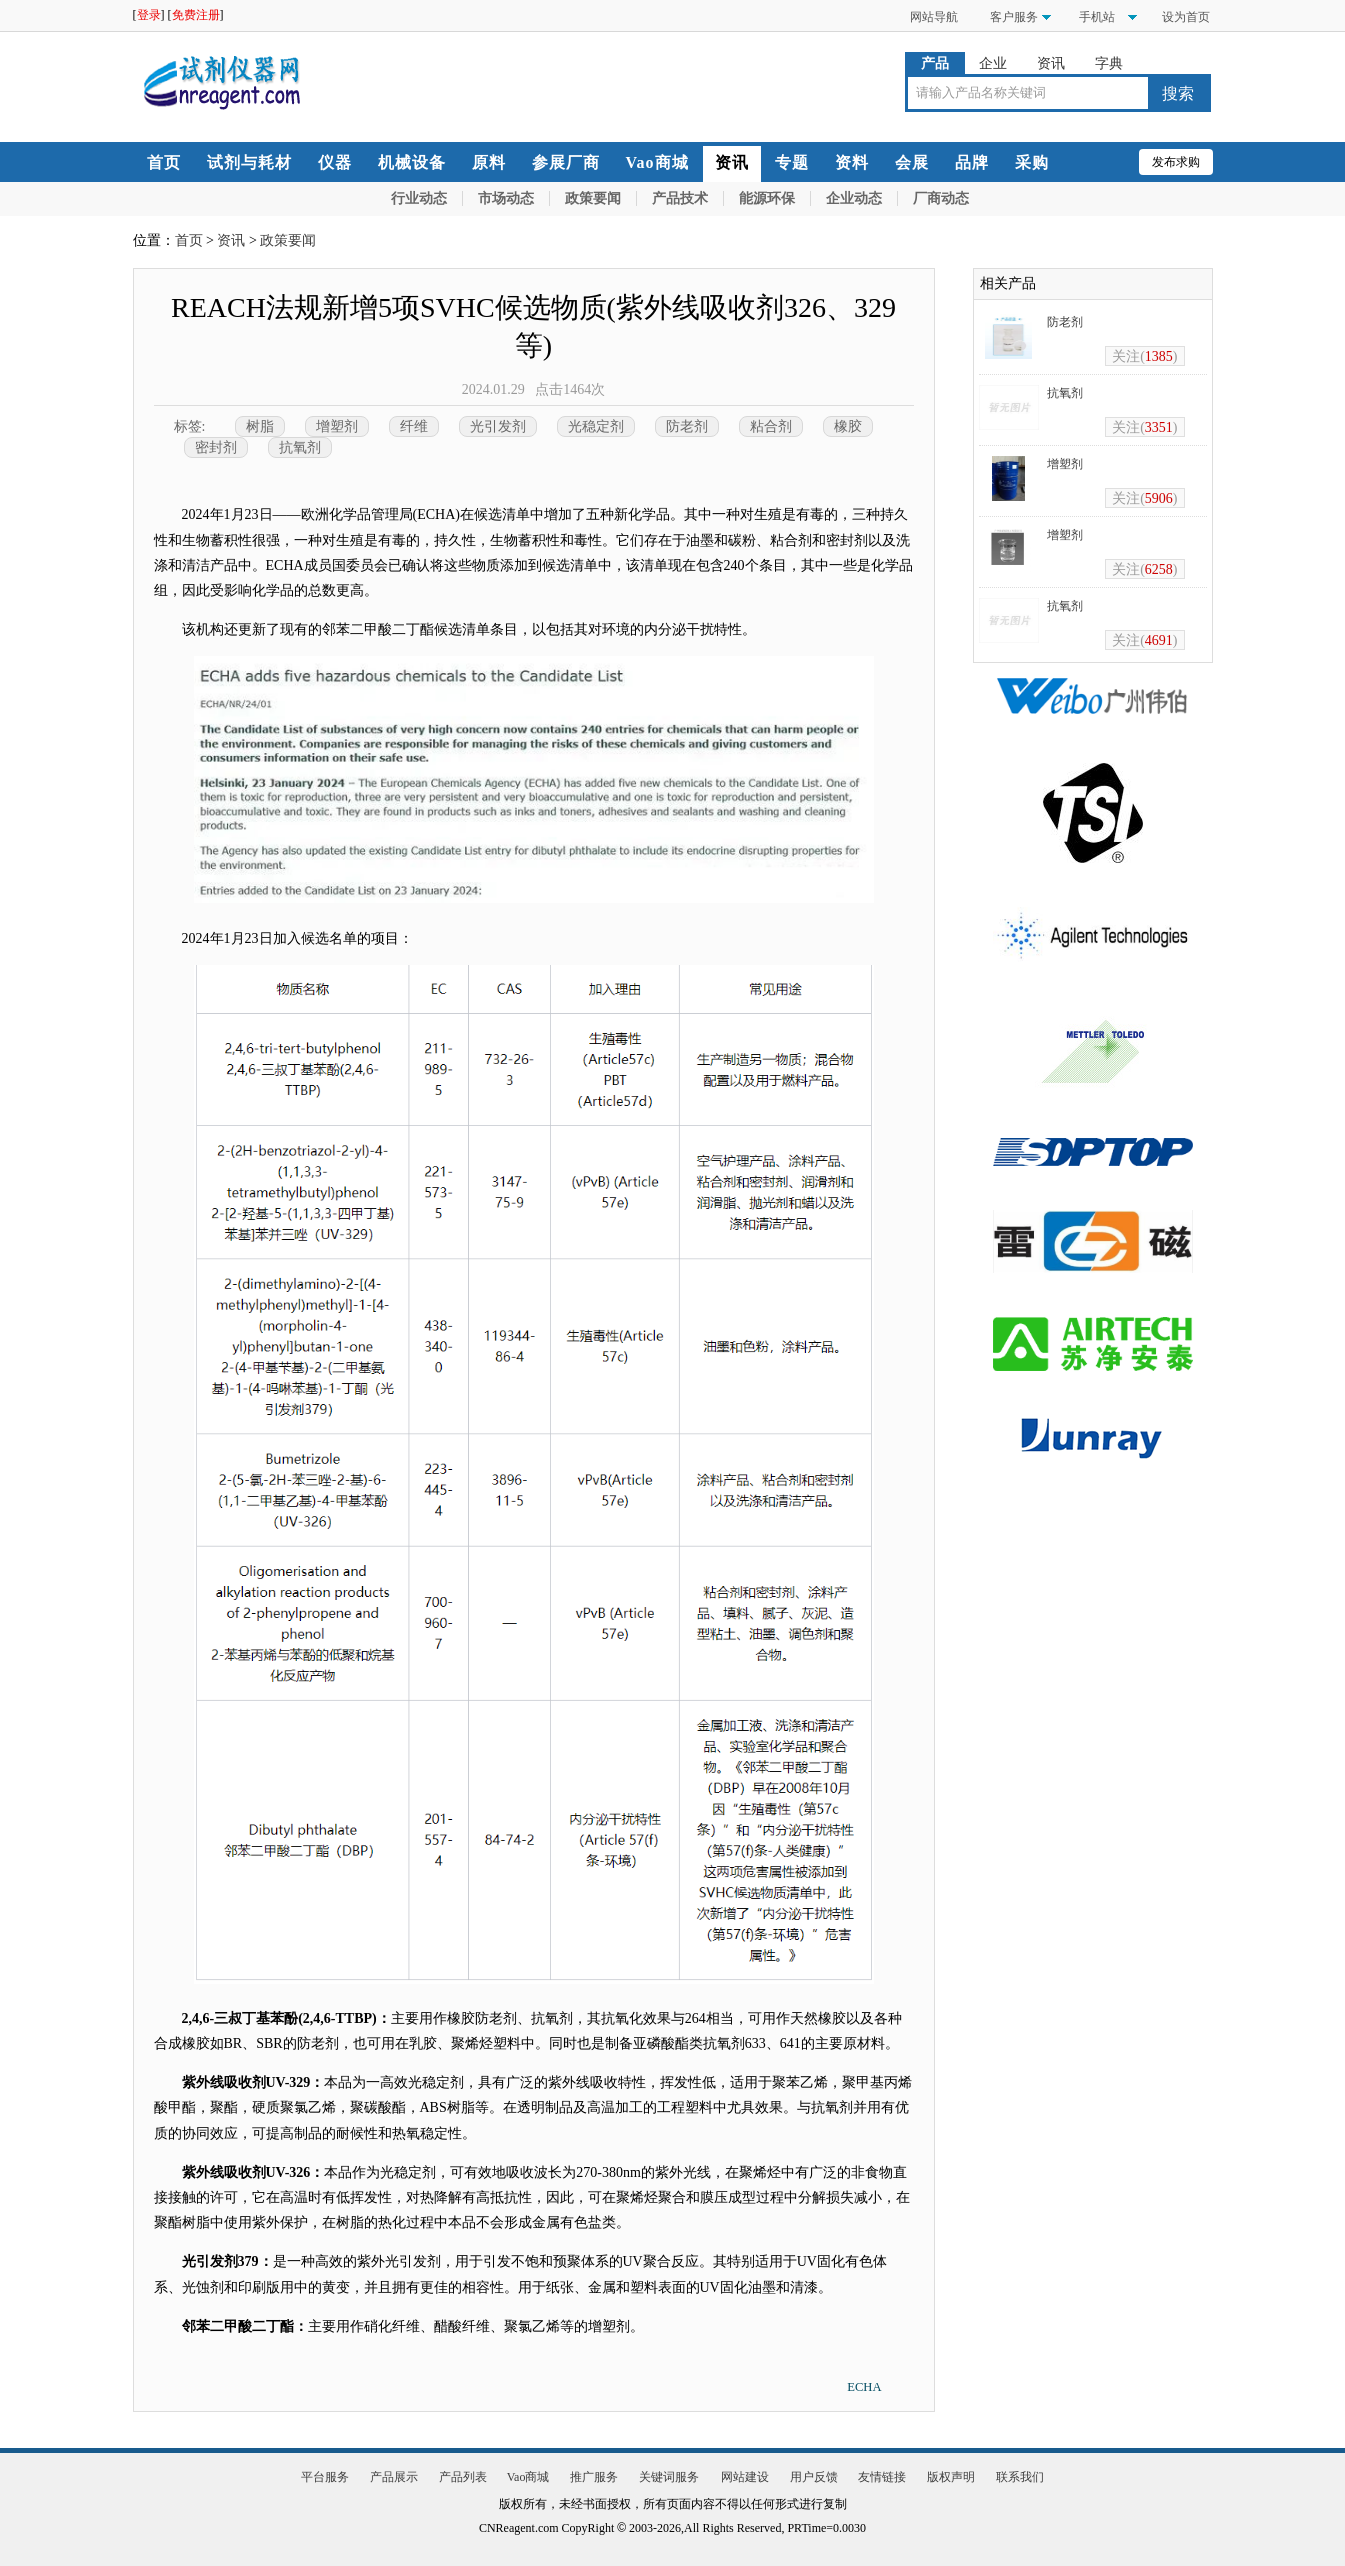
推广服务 (594, 2477)
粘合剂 (771, 426)
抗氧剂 (300, 447)
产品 (935, 63)
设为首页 (1186, 17)
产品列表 (463, 2477)
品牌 (972, 162)
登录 (149, 15)
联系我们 (1020, 2477)
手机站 (1095, 17)
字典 (1109, 63)
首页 (164, 162)
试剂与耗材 (249, 162)
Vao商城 (657, 162)
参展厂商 (566, 162)
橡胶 (848, 426)
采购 (1032, 162)
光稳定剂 (596, 426)
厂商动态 (941, 198)
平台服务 (325, 2477)
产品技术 (680, 198)
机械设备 (412, 162)
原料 (489, 162)
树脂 (260, 426)
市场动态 (506, 198)
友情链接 (882, 2477)
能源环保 (767, 198)
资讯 (1051, 63)
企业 (993, 63)
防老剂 (687, 426)
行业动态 (419, 198)
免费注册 (196, 15)
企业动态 (854, 198)
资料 (852, 162)
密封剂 (216, 447)
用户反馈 (814, 2477)
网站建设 (745, 2477)
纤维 (414, 426)
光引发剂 (498, 426)
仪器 (335, 162)
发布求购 (1176, 162)
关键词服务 (669, 2477)
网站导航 (934, 17)
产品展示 (394, 2477)
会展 (912, 162)
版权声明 (951, 2477)
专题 (792, 162)
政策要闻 (593, 198)
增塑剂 (337, 426)
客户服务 (1014, 17)
